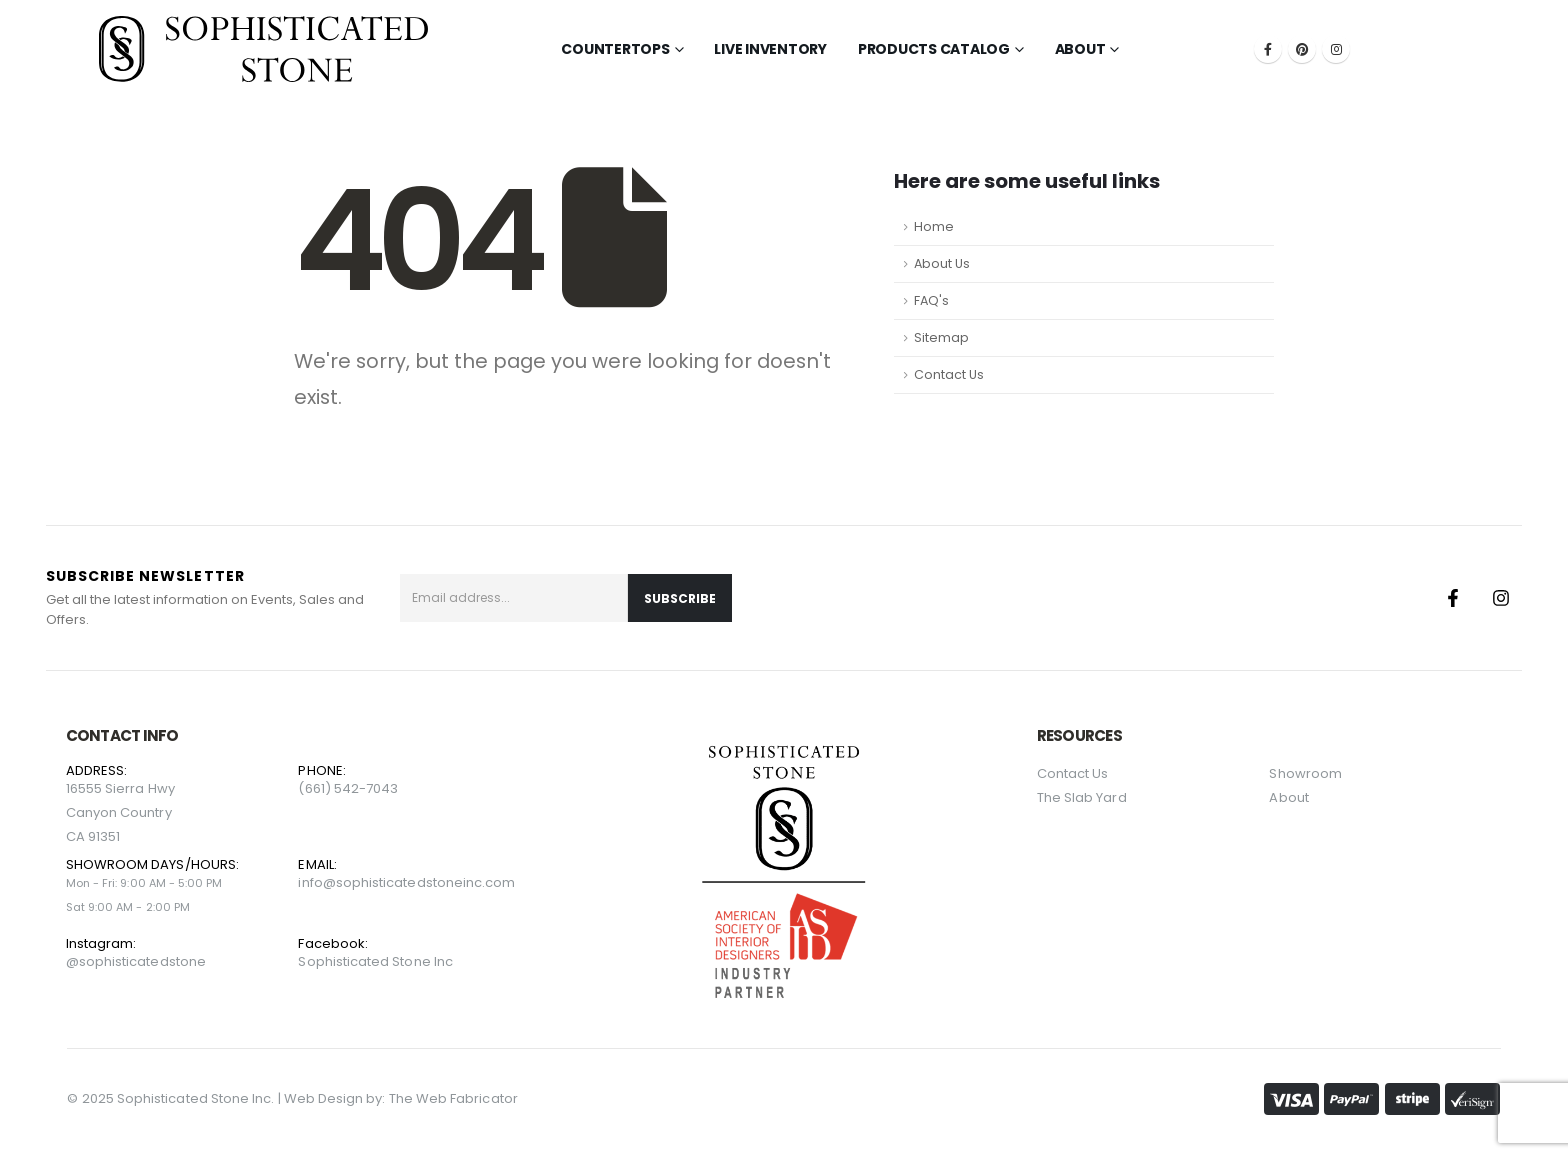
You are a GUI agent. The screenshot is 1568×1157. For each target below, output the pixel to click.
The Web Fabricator (453, 1098)
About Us (942, 263)
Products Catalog (934, 49)
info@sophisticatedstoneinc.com (406, 882)
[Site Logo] (263, 49)
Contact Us (949, 374)
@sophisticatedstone (136, 961)
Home (934, 226)
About (1080, 49)
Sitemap (941, 337)
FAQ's (931, 300)
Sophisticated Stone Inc (375, 961)
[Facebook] (1268, 49)
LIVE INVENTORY (770, 49)
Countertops (615, 49)
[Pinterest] (1302, 49)
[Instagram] (1336, 49)
